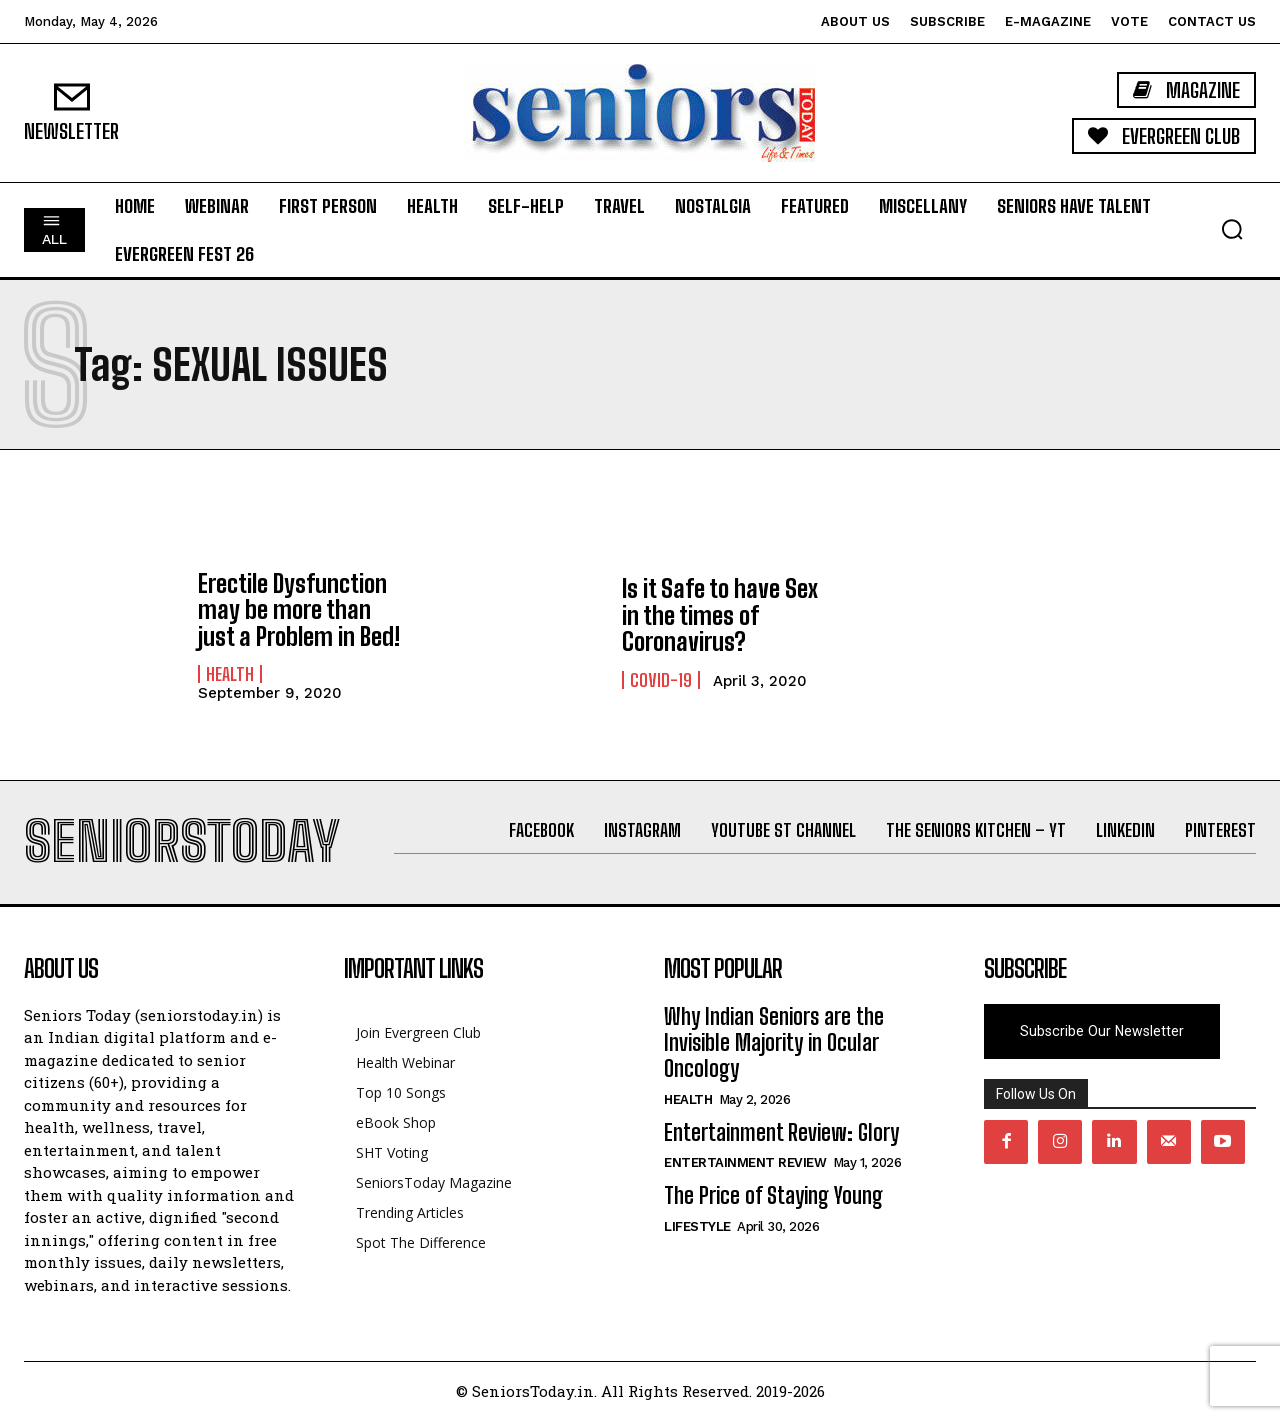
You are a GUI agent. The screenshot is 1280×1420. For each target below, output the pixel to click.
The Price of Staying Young (773, 1195)
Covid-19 (661, 680)
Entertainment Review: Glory (781, 1132)
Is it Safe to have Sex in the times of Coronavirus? (720, 615)
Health (230, 674)
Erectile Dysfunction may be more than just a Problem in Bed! (299, 610)
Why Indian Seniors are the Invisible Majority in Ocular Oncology (774, 1043)
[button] (1232, 229)
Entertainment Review (745, 1162)
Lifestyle (697, 1226)
